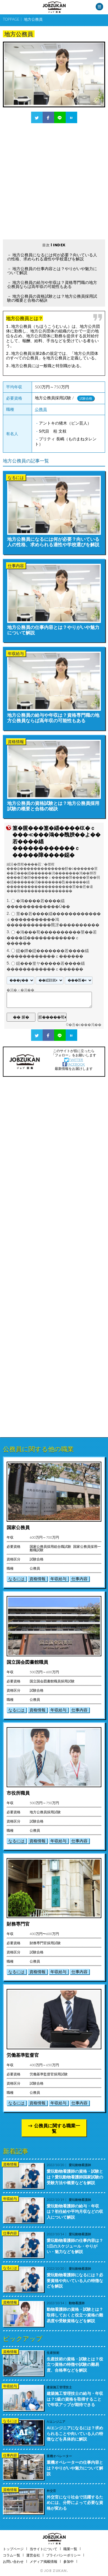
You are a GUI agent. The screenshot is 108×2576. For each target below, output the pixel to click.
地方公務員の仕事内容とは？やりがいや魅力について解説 (52, 270)
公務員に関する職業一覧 (57, 2128)
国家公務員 (18, 1527)
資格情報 (37, 1578)
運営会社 (33, 2555)
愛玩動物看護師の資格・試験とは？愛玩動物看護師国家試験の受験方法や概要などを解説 (75, 2177)
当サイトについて (43, 2549)
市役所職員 (18, 1793)
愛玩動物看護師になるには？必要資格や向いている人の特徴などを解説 (75, 2280)
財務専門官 (18, 1923)
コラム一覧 (11, 2555)
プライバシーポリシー (63, 2555)
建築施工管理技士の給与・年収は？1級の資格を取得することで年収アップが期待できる (75, 2399)
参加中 (68, 2561)
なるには (16, 1578)
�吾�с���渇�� (85, 1025)
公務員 (41, 409)
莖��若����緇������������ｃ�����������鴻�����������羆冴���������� (54, 919)
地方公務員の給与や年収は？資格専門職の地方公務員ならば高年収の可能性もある (52, 284)
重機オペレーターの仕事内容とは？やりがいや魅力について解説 (75, 2468)
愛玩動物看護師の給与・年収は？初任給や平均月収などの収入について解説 (75, 2211)
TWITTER (73, 1059)
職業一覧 (70, 2549)
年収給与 (58, 1578)
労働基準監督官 (23, 2055)
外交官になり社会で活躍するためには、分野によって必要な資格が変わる (75, 2502)
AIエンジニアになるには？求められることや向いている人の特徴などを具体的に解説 (75, 2433)
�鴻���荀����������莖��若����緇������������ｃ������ (52, 938)
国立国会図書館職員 (27, 1662)
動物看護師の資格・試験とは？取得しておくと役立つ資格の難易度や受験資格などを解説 (75, 2315)
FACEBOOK (73, 1064)
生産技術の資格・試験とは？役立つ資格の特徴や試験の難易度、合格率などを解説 (75, 2364)
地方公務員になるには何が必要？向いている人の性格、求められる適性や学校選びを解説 (52, 256)
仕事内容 (79, 1578)
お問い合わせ (13, 2561)
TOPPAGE (11, 19)
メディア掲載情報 (43, 2561)
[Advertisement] (54, 181)
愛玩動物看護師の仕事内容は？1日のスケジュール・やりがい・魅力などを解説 (75, 2246)
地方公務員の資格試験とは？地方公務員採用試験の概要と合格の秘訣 (52, 298)
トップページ (13, 2549)
